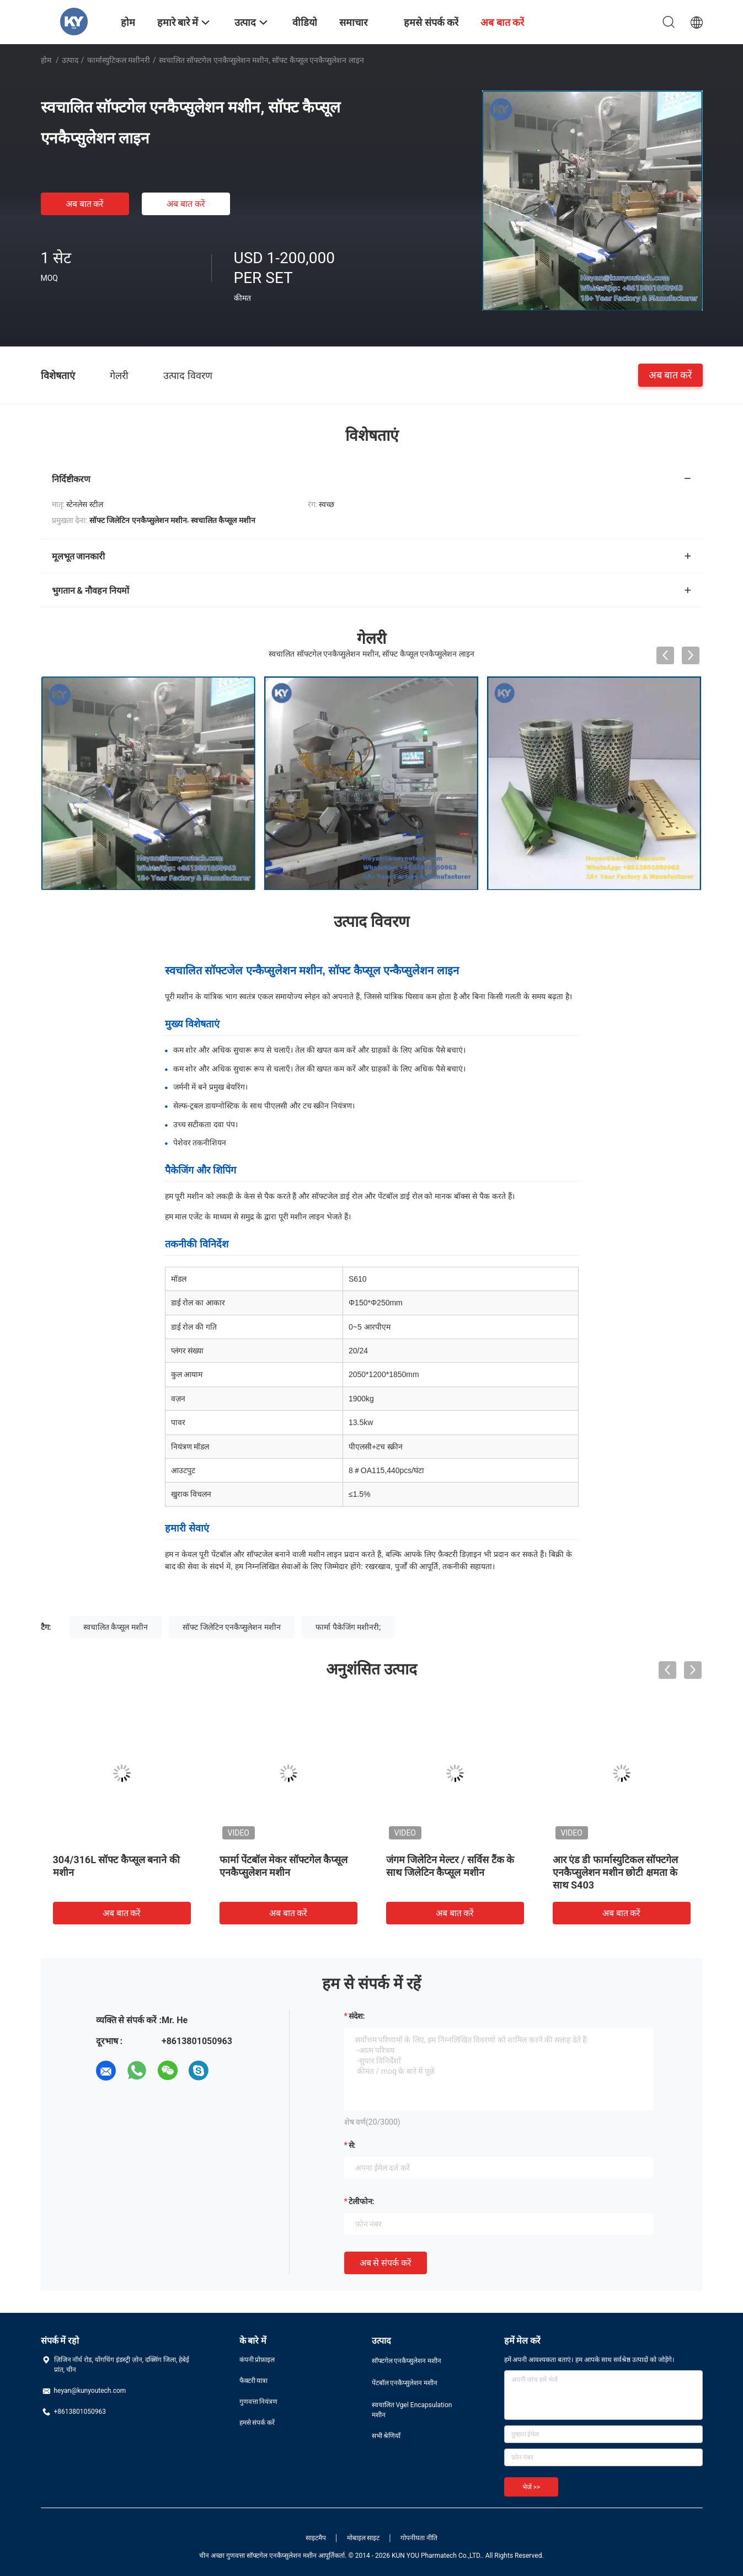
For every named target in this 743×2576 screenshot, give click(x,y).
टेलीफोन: (362, 2201)
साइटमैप (316, 2538)
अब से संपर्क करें (386, 2263)
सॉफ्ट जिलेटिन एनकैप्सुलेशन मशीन (231, 1627)
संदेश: (357, 2016)
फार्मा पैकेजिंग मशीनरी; (348, 1627)
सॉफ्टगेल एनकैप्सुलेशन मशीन (407, 2361)
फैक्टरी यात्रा (253, 2381)
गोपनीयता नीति (418, 2538)
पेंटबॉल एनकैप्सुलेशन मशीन (405, 2383)
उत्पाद (70, 60)
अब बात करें (85, 204)
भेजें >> (531, 2487)
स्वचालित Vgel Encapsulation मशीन (412, 2410)
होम (46, 60)
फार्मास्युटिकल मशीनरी (118, 60)
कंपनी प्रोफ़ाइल (257, 2360)
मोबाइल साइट (363, 2538)
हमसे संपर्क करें (257, 2422)
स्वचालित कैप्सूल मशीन (115, 1627)
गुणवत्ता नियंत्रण (258, 2402)
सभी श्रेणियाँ (386, 2436)
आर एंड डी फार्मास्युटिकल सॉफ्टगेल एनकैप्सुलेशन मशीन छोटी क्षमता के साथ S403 (615, 1872)
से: (352, 2145)
